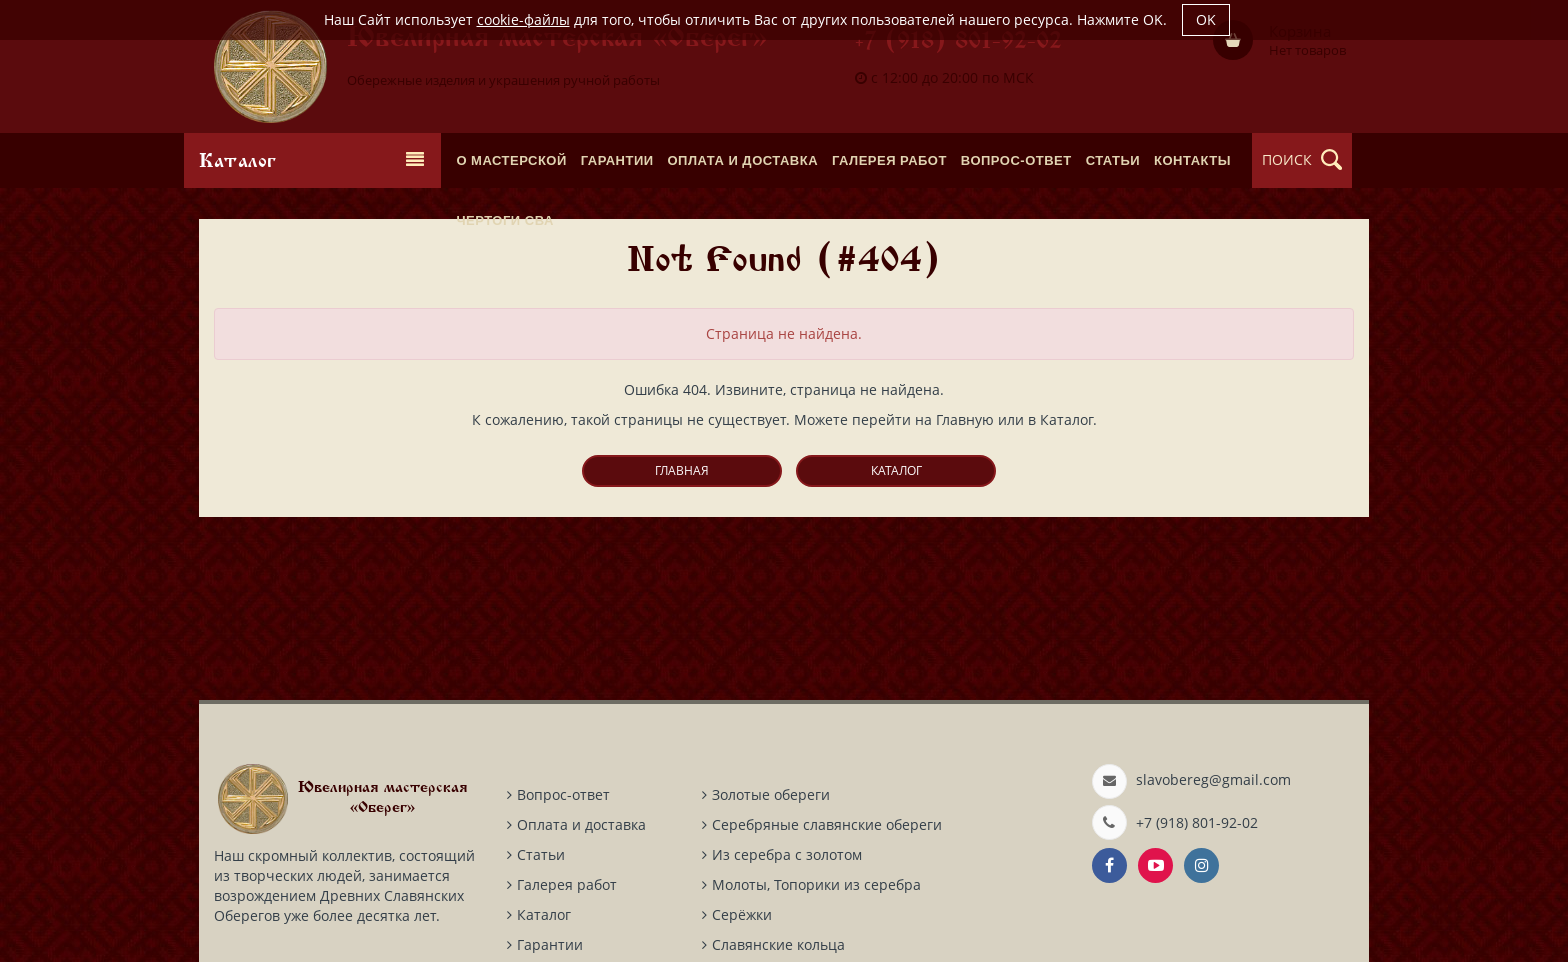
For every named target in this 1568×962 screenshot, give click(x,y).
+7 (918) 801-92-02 (958, 42)
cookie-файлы (523, 19)
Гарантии (550, 944)
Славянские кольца (778, 944)
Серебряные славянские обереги (827, 824)
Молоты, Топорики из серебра (816, 884)
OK (1206, 19)
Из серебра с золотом (787, 854)
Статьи (541, 854)
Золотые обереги (771, 794)
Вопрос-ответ (563, 794)
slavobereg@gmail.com (1213, 779)
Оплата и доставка (581, 824)
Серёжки (742, 914)
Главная (682, 470)
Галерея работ (567, 884)
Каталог (896, 470)
